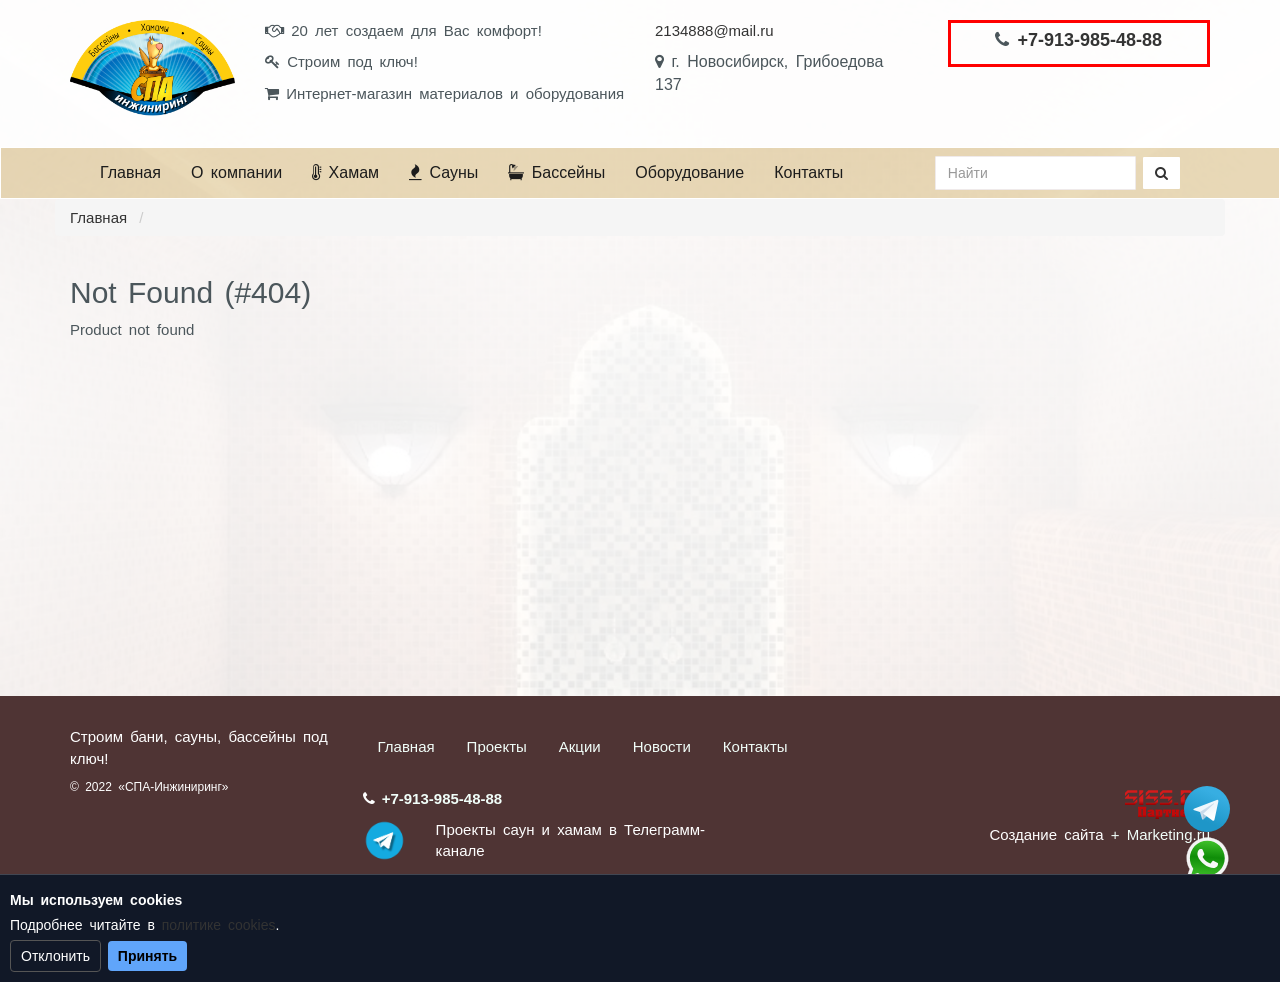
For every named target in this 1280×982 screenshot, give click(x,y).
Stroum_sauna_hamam (1207, 809)
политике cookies (219, 925)
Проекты (497, 746)
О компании (236, 172)
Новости (662, 746)
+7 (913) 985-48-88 (1207, 859)
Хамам (345, 172)
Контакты (808, 172)
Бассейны (556, 172)
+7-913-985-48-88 (1089, 40)
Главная (130, 172)
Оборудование (689, 172)
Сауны (443, 172)
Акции (580, 746)
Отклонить (55, 956)
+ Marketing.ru (1160, 834)
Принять (147, 956)
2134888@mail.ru (714, 30)
